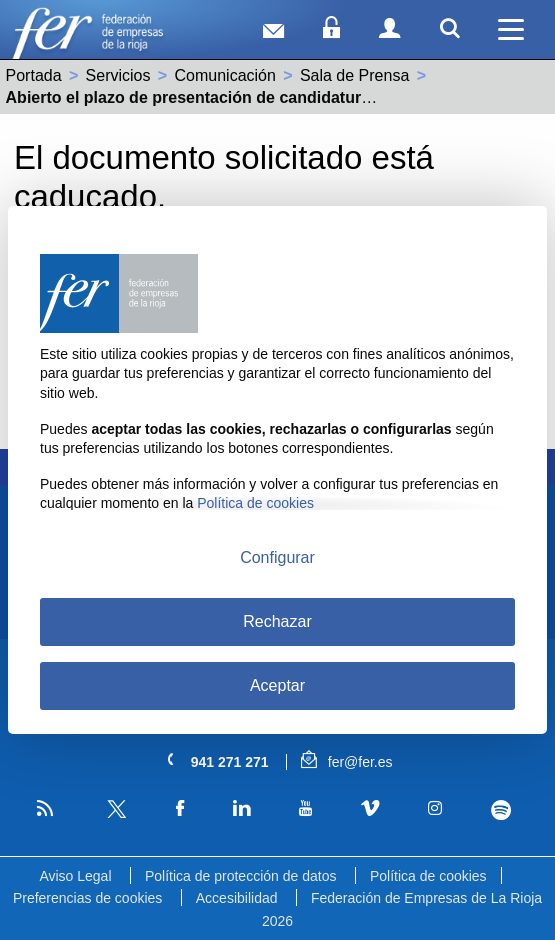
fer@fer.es (346, 762)
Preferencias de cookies (87, 898)
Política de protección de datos (240, 876)
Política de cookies (428, 876)
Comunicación (225, 75)
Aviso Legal (75, 876)
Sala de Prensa (354, 75)
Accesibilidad (237, 898)
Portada (34, 75)
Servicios (118, 75)
